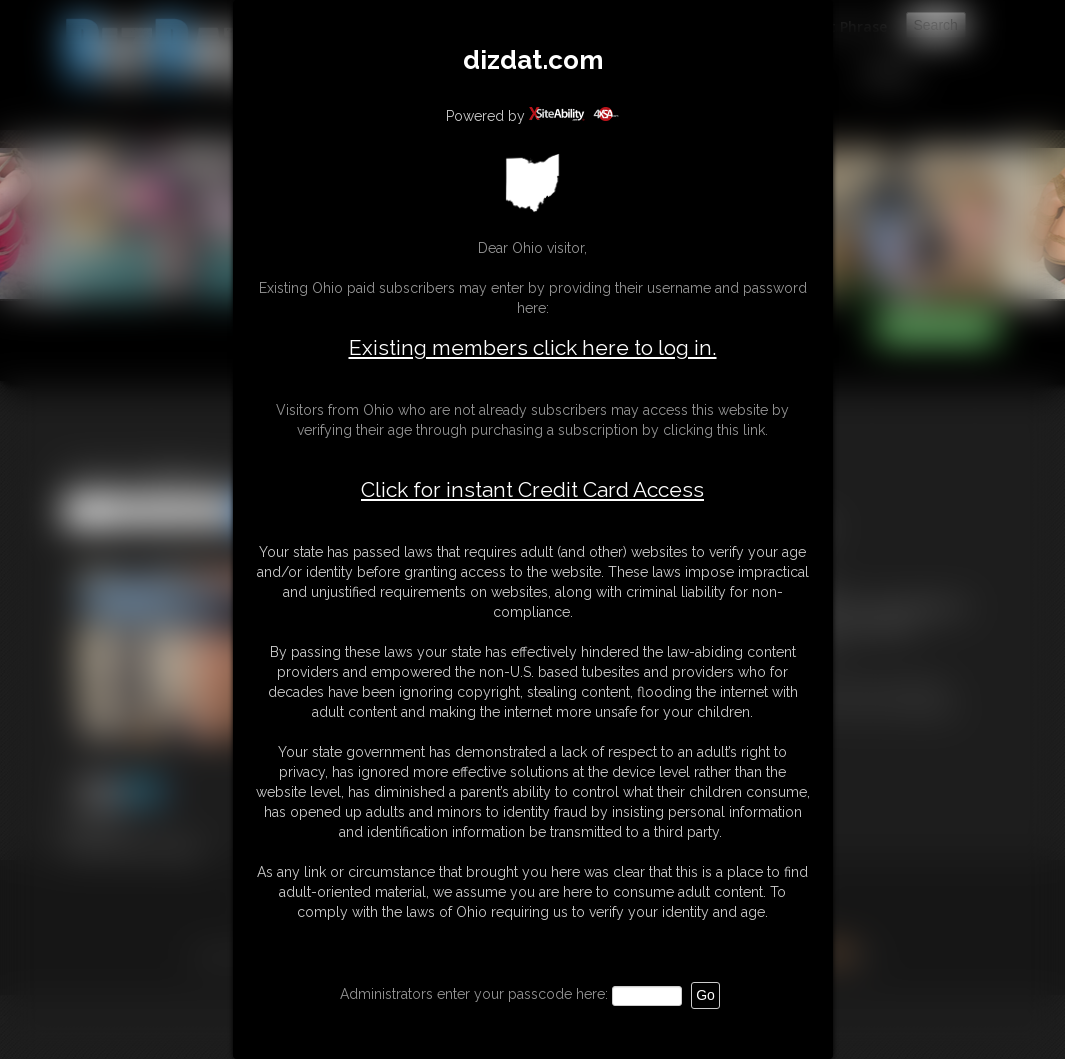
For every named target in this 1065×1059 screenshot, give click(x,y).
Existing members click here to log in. (533, 347)
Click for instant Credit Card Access (532, 490)
